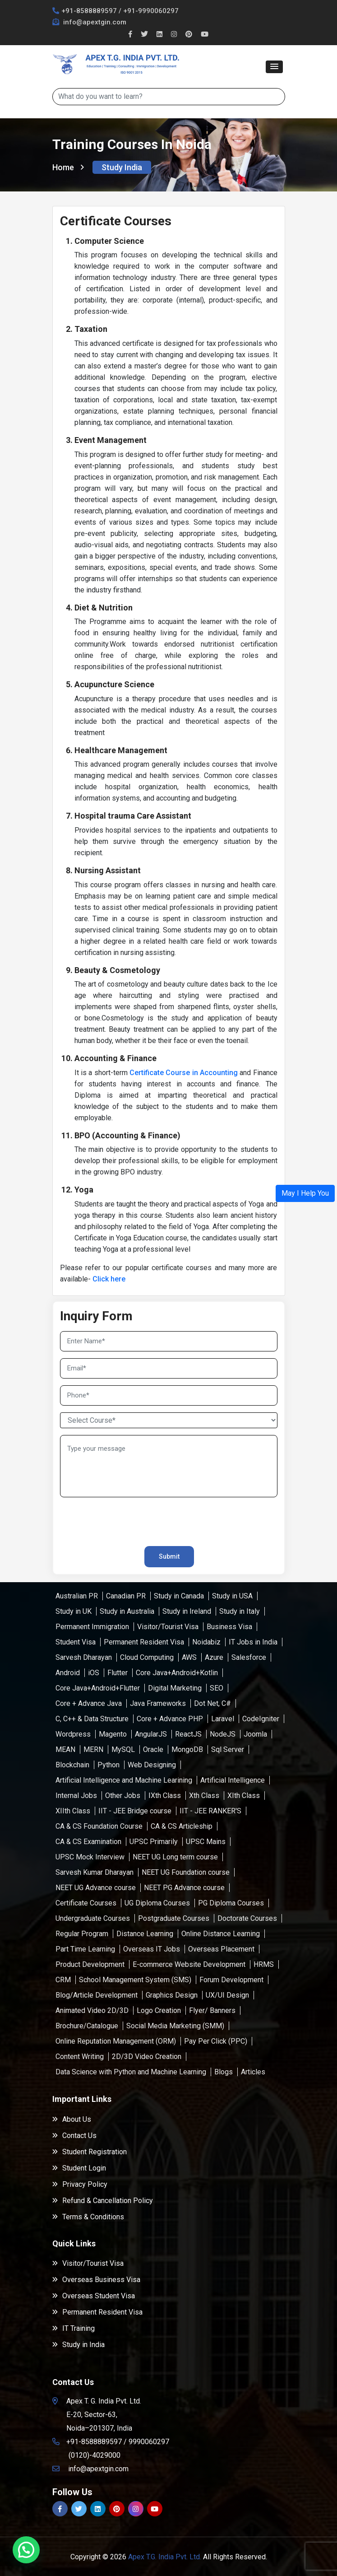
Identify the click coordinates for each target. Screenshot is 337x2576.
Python (108, 1765)
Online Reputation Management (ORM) (115, 2041)
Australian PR (76, 1596)
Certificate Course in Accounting (183, 1072)
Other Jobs (122, 1795)
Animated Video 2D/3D (92, 2010)
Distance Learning (144, 1933)
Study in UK (73, 1611)
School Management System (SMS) (135, 1979)
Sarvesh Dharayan (83, 1657)
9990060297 (149, 2441)
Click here (108, 1279)
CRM (63, 1979)
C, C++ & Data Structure (92, 1718)
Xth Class (204, 1795)
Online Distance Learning (220, 1933)
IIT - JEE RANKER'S (210, 1811)
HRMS (264, 1964)
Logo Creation (159, 2010)
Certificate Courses (85, 1903)
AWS (189, 1657)
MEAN (65, 1749)
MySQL (123, 1749)
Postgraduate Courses (173, 1918)
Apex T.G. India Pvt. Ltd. (164, 2557)
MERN (93, 1749)
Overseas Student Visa (93, 2296)
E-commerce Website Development (189, 1964)
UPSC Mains (206, 1841)
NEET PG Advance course (184, 1887)
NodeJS (222, 1734)
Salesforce (248, 1657)
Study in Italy (239, 1611)
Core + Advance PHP (170, 1718)
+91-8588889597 (89, 11)
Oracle (153, 1749)
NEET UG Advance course (95, 1887)
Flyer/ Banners (212, 2010)
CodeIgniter (260, 1718)
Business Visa (229, 1626)
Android (67, 1672)
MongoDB (187, 1749)
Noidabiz (206, 1642)
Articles (253, 2072)
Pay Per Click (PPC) (215, 2041)
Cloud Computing (147, 1657)
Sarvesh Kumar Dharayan (94, 1872)
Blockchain (72, 1765)
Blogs (223, 2072)
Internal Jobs (76, 1795)
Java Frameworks (158, 1703)
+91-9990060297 (151, 11)
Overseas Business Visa (96, 2279)
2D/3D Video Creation (146, 2056)
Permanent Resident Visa (144, 1642)
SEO (216, 1688)
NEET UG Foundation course (186, 1872)
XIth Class (243, 1795)
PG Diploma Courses (231, 1903)
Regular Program (81, 1933)
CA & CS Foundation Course (99, 1826)
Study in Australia (127, 1611)
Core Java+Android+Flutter (97, 1688)
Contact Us (74, 2135)
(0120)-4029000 (94, 2455)
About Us (71, 2119)
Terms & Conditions (88, 2217)
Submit (169, 1556)
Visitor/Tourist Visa (168, 1626)
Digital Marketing (175, 1688)
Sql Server (227, 1749)
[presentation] (113, 1517)
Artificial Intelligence (232, 1780)
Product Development (90, 1964)
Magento (113, 1734)
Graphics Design (172, 1995)
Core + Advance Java (88, 1703)
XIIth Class (72, 1811)
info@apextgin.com (93, 22)
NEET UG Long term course (175, 1857)
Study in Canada (179, 1596)
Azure (214, 1657)
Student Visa (75, 1642)
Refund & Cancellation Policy (102, 2200)
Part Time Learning (85, 1949)
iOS (93, 1672)
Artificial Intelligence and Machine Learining (123, 1780)
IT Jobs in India (253, 1642)
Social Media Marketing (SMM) (175, 2026)
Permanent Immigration (92, 1626)
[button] (274, 67)
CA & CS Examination (88, 1841)
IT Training (73, 2328)
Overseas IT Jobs (151, 1949)
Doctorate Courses (247, 1918)
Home (68, 167)
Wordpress (73, 1734)
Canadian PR (126, 1596)
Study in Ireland (186, 1611)
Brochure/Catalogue (86, 2026)
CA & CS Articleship (181, 1826)
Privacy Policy (79, 2184)
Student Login (79, 2168)
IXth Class (164, 1795)
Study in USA (232, 1596)
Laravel (222, 1718)
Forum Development (231, 1979)
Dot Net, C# (212, 1703)
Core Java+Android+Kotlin (177, 1672)
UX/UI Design (227, 1995)
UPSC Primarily (153, 1841)
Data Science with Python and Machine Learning (130, 2072)
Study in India (78, 2344)
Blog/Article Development (96, 1995)
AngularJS (151, 1734)
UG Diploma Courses (157, 1903)
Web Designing (152, 1765)
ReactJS (188, 1734)
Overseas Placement (221, 1949)
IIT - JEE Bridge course (134, 1811)
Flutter (117, 1672)
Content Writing (79, 2056)
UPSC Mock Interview (90, 1857)
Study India (122, 167)
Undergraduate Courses (92, 1918)
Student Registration (89, 2151)
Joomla (255, 1734)
